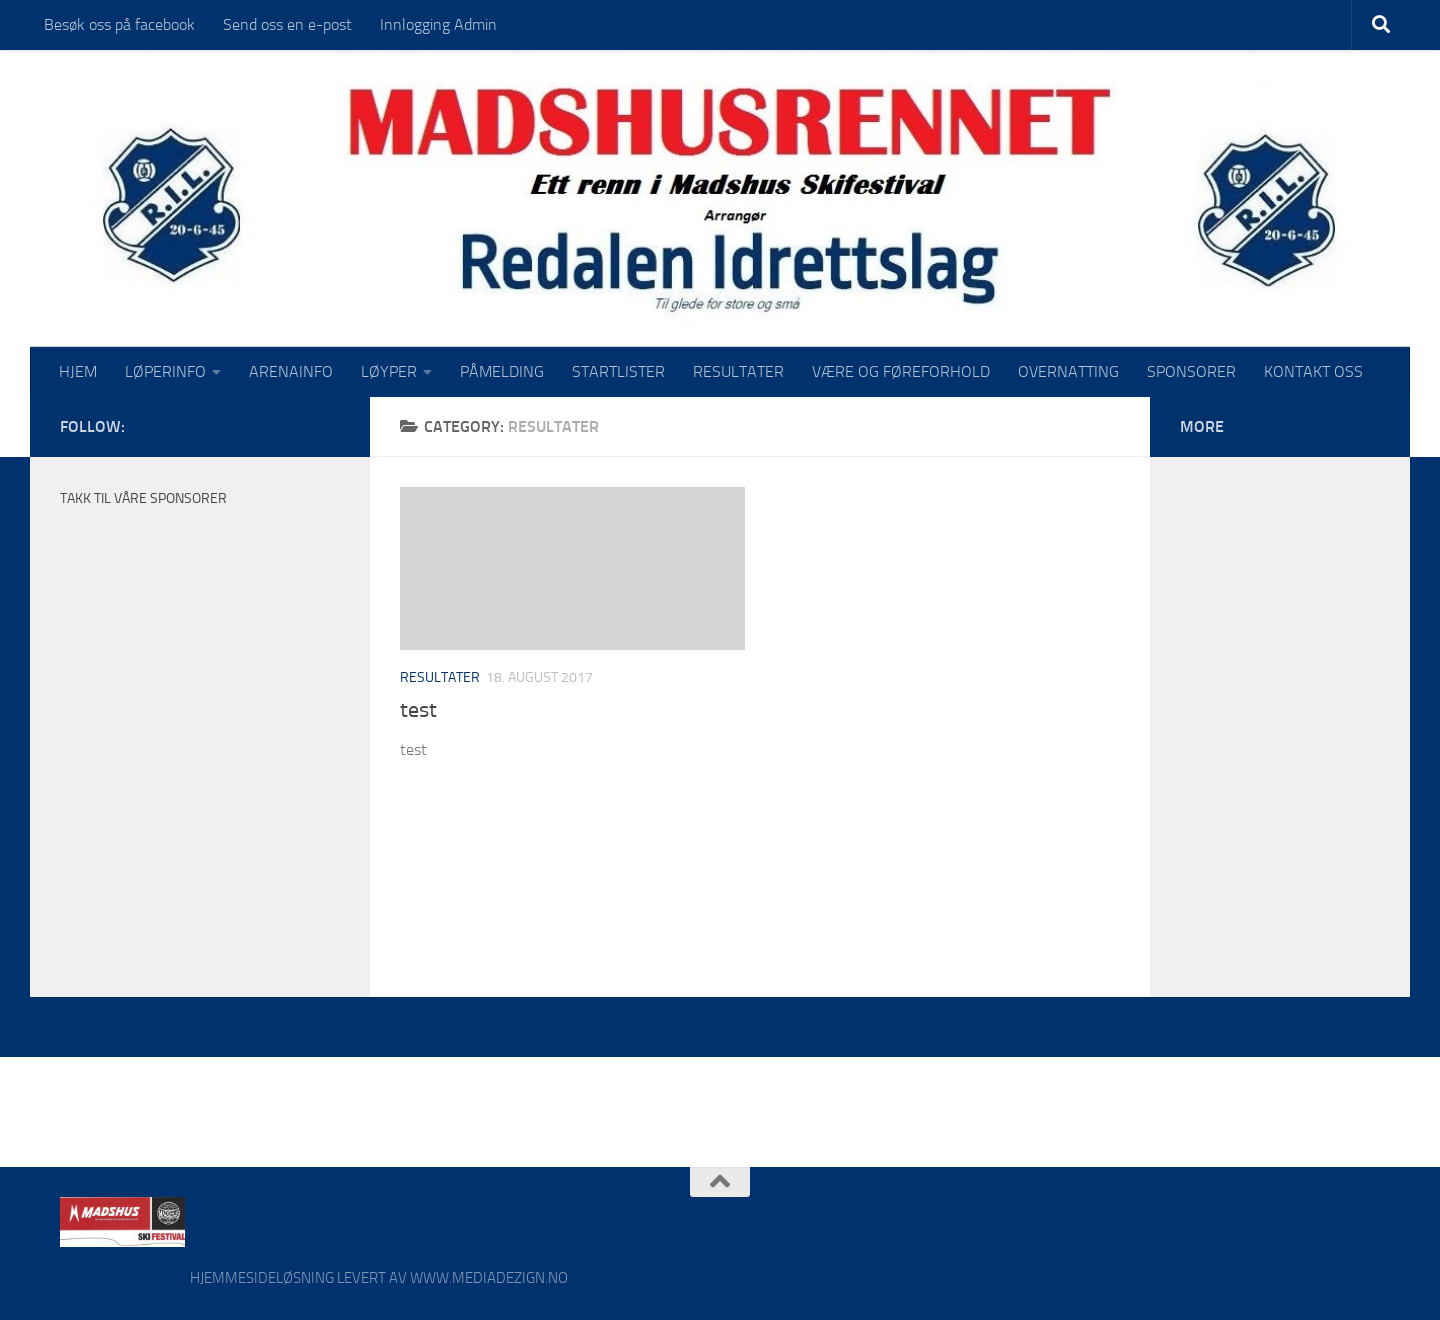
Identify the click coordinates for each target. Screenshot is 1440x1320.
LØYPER (389, 371)
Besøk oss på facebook (119, 24)
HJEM (78, 371)
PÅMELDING (502, 371)
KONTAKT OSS (1313, 371)
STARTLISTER (618, 371)
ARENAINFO (291, 371)
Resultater (440, 677)
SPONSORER (1191, 371)
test (418, 710)
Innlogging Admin (438, 24)
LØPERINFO (165, 371)
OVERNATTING (1068, 371)
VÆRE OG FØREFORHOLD (901, 371)
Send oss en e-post (287, 24)
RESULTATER (738, 371)
